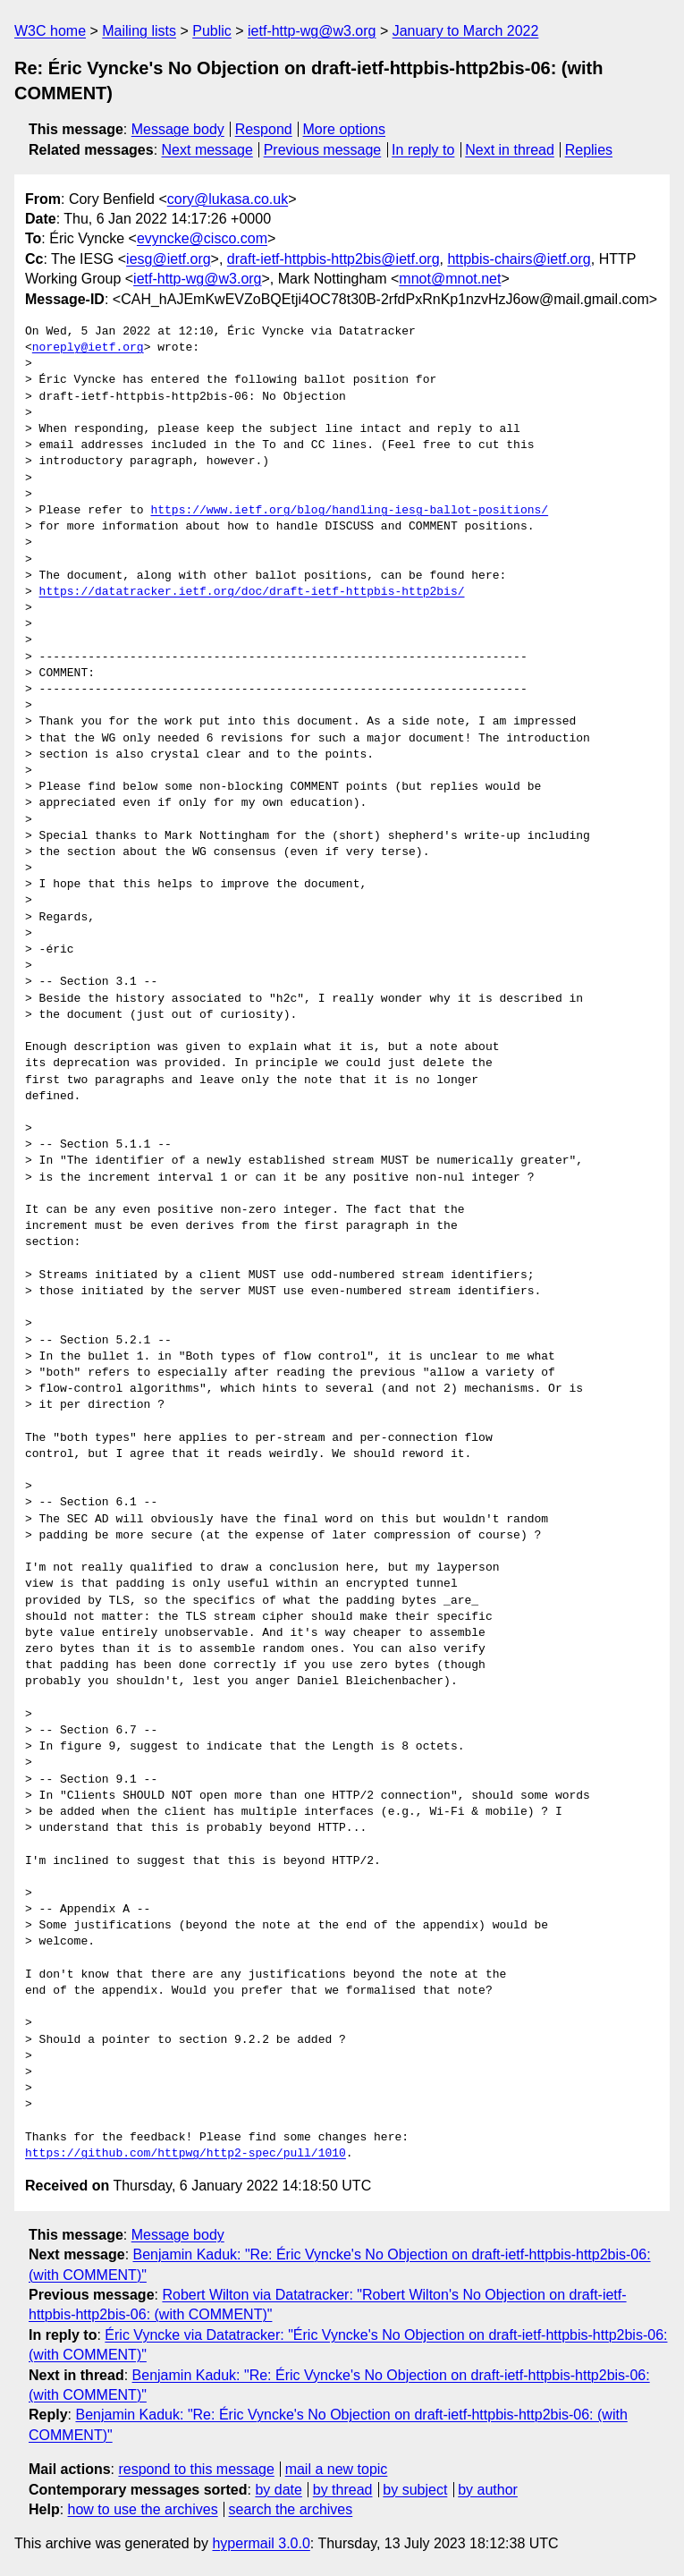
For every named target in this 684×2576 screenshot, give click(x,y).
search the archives (291, 2509)
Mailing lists (139, 30)
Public (212, 30)
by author (488, 2489)
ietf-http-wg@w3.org (312, 30)
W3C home (50, 30)
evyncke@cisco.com (202, 238)
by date (278, 2489)
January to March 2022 (466, 30)
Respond (263, 129)
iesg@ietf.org (168, 259)
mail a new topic (336, 2469)
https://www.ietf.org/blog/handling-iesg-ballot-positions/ (349, 511)
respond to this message (196, 2469)
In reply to (423, 149)
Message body (177, 129)
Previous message (323, 149)
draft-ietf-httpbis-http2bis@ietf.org (333, 259)
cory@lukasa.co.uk (227, 199)
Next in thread (509, 149)
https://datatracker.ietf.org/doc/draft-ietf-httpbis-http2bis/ (252, 592)
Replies (588, 149)
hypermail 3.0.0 (260, 2543)
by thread (343, 2489)
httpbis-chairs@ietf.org (518, 259)
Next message (207, 149)
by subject (415, 2489)
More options (344, 129)
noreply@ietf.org (88, 348)
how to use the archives (143, 2509)
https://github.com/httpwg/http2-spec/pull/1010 (185, 2154)
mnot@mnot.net (450, 278)
